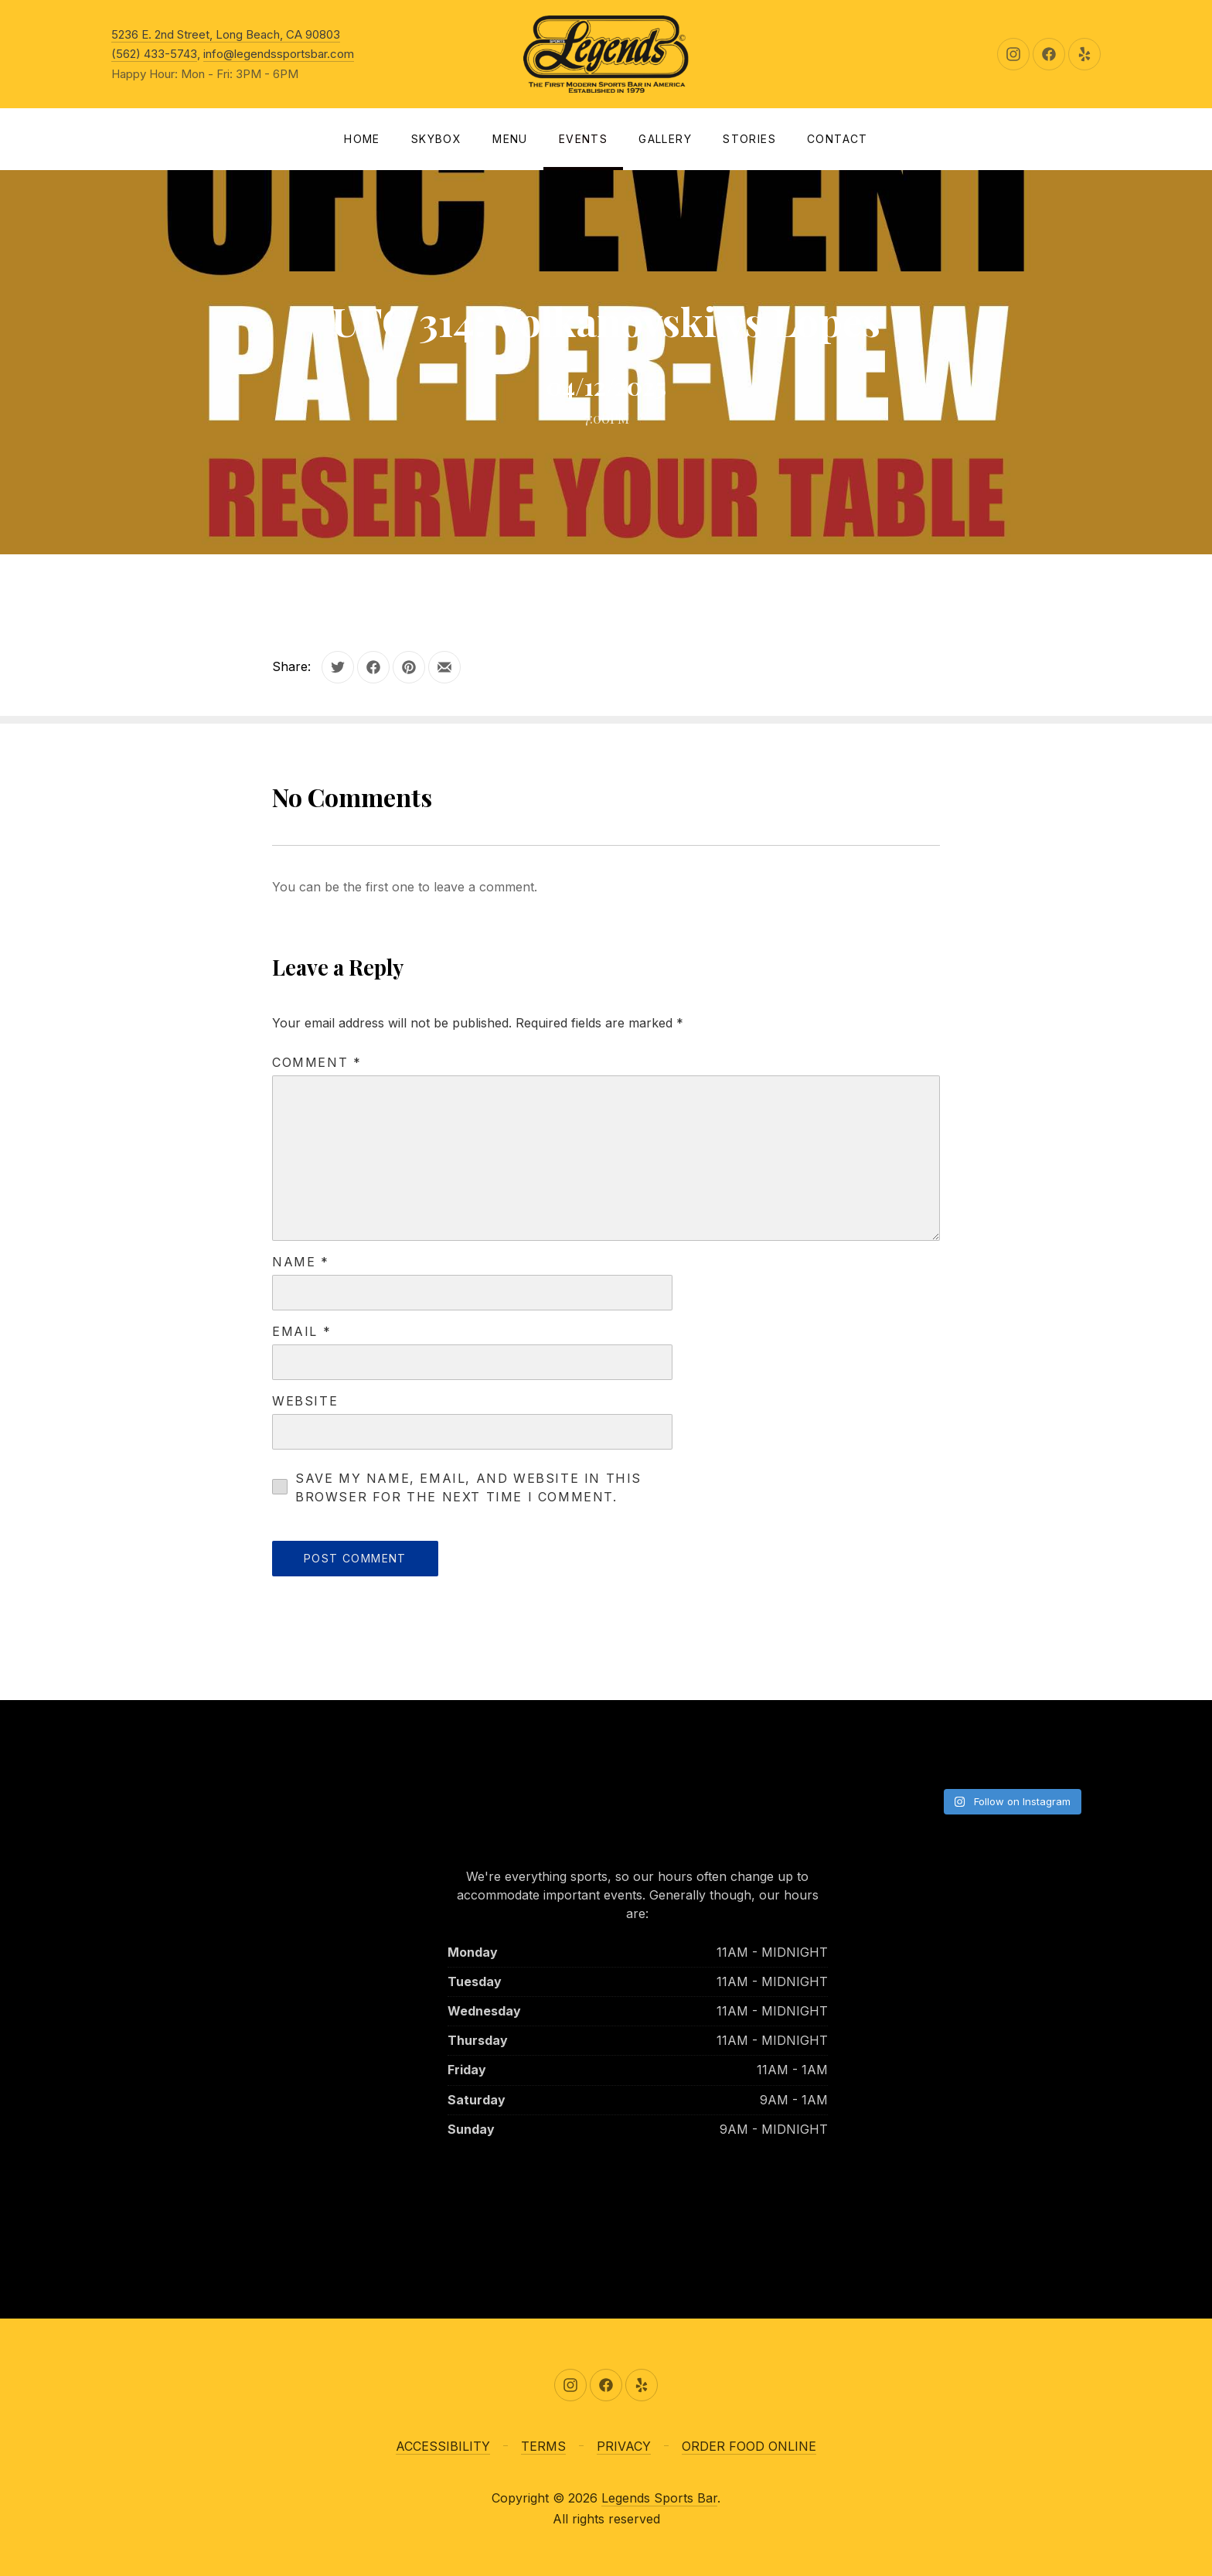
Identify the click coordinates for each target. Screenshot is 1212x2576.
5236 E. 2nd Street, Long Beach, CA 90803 (225, 34)
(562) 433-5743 (154, 53)
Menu (510, 138)
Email (301, 1331)
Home (362, 138)
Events (583, 138)
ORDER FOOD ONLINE (749, 2446)
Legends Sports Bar (659, 2498)
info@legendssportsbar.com (278, 53)
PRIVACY (624, 2446)
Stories (749, 138)
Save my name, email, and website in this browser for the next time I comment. (468, 1487)
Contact (837, 138)
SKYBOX (436, 138)
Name (300, 1261)
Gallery (665, 138)
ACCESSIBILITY (443, 2446)
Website (305, 1401)
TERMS (543, 2446)
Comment (316, 1062)
